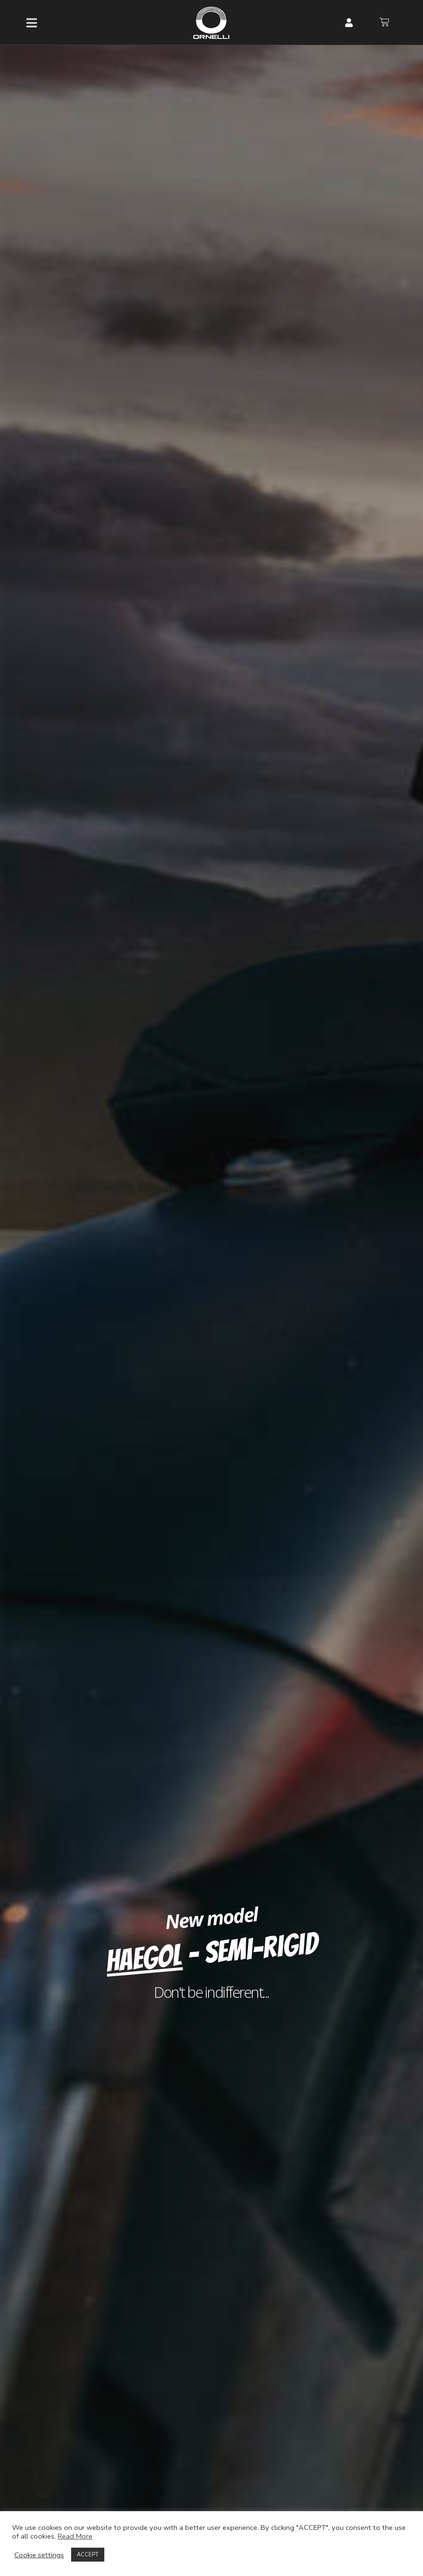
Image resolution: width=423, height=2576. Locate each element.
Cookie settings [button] (39, 2555)
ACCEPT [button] (88, 2554)
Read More (75, 2536)
